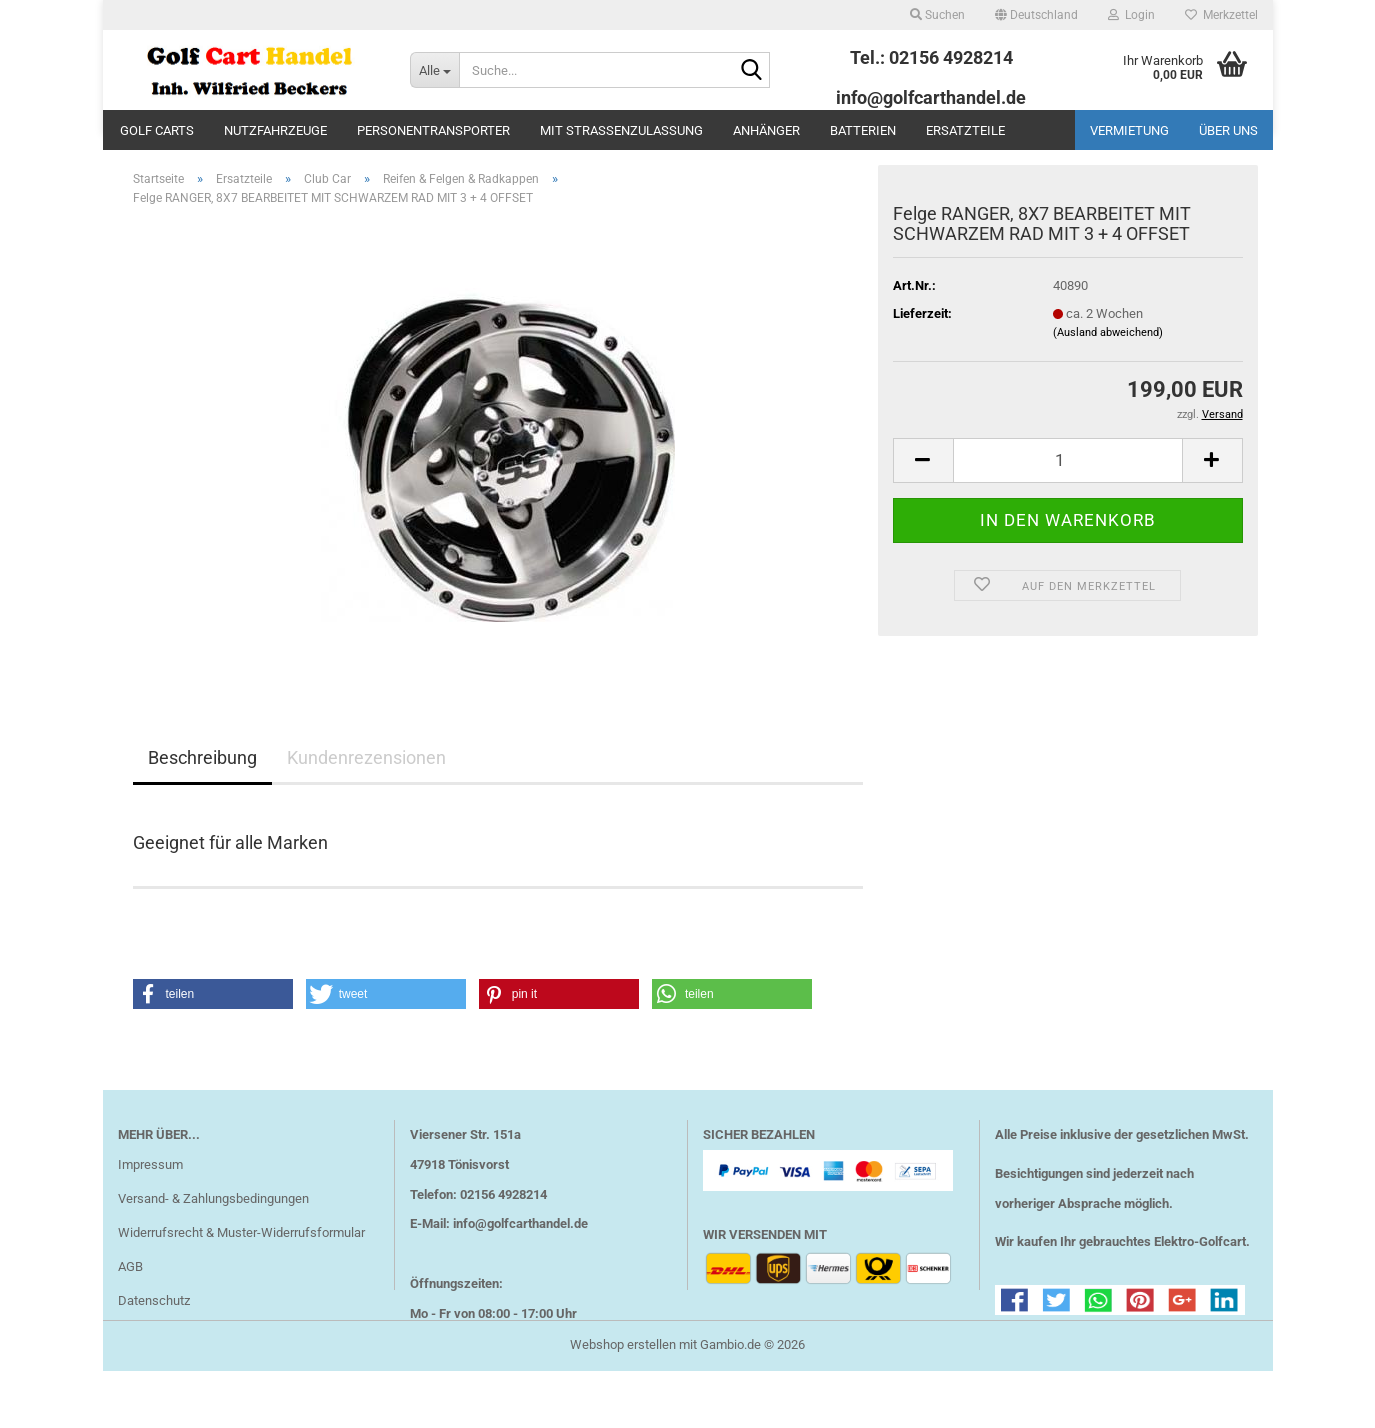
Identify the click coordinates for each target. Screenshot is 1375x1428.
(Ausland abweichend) (1108, 362)
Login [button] (1131, 15)
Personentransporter (433, 130)
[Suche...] (434, 70)
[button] (1036, 15)
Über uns (1228, 130)
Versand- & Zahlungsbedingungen (213, 1228)
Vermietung (1129, 130)
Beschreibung (202, 787)
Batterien (863, 130)
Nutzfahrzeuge (275, 130)
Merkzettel (1221, 15)
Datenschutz (154, 1330)
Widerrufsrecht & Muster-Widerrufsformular (241, 1262)
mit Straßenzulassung (621, 130)
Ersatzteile (965, 130)
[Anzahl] (1068, 490)
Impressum (150, 1194)
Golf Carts (157, 130)
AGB (130, 1296)
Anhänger (766, 130)
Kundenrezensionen (366, 787)
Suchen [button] (937, 15)
